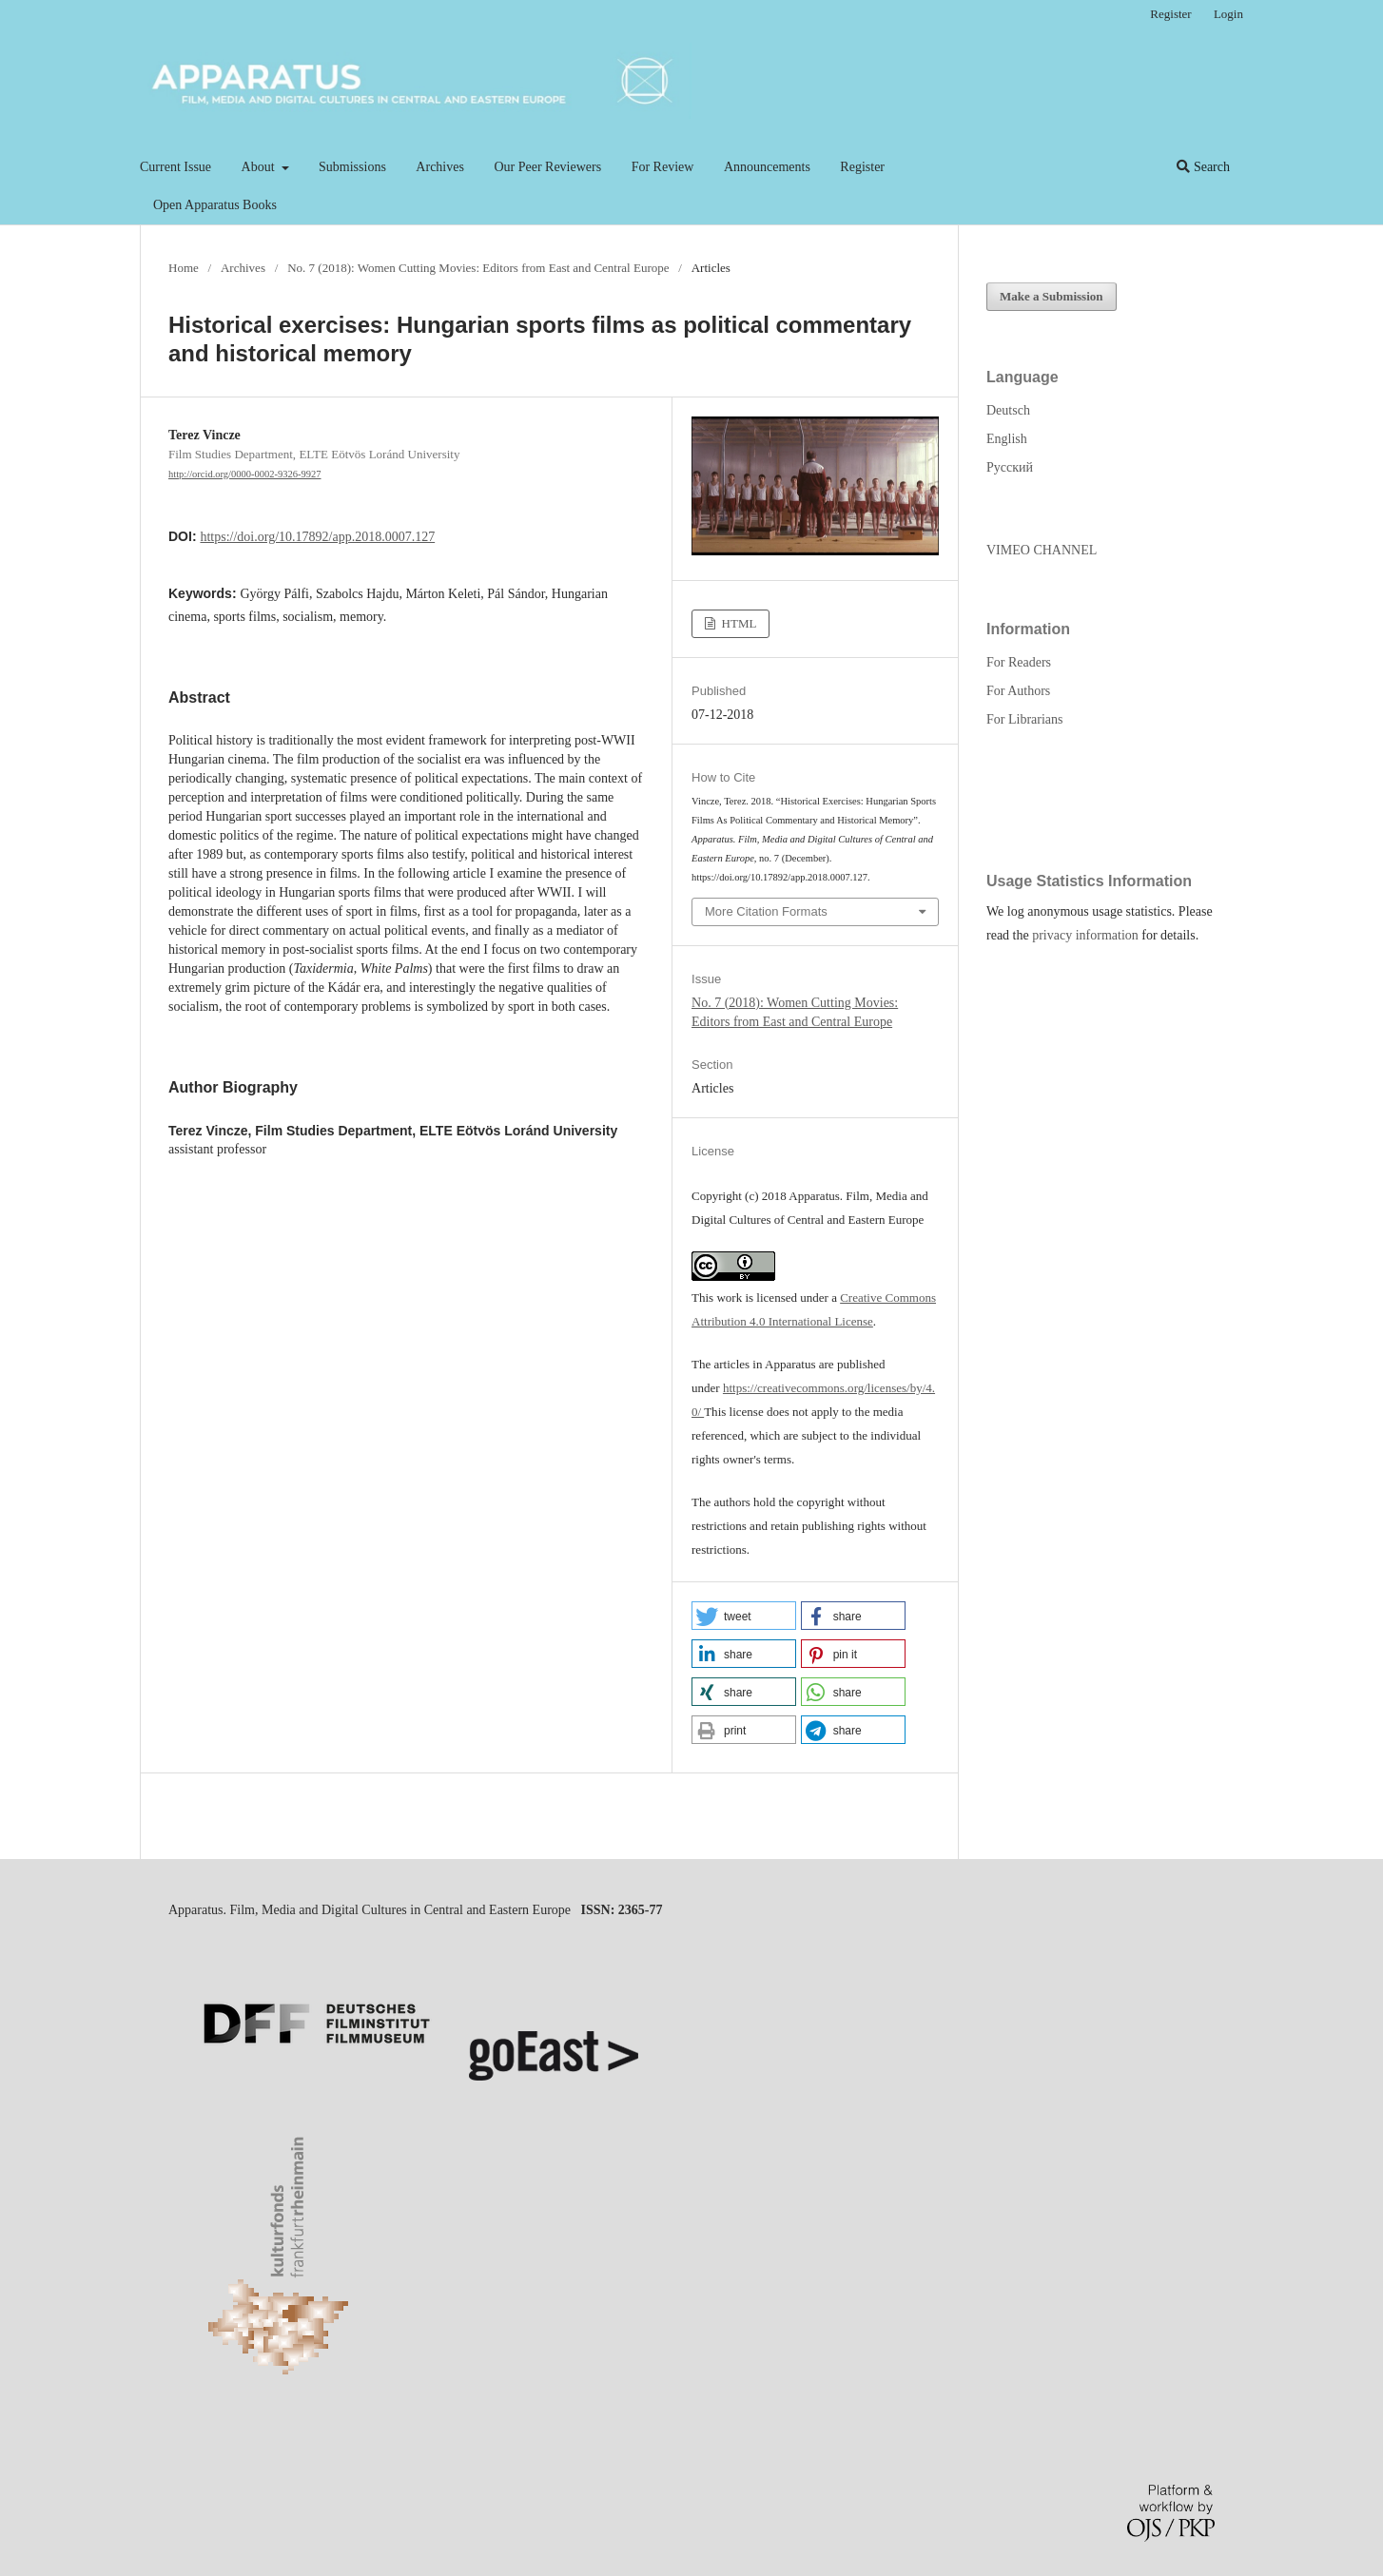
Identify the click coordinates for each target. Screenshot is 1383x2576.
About (260, 167)
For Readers (1018, 662)
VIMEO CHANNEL (1041, 550)
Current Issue (175, 167)
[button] (744, 1615)
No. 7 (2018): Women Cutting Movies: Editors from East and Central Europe (478, 268)
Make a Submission (1051, 296)
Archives (440, 167)
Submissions (352, 167)
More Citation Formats (766, 911)
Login (1228, 14)
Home (183, 268)
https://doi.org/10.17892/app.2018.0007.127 (317, 537)
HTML (737, 623)
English (1006, 439)
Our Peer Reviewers (547, 167)
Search (1203, 167)
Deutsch (1008, 410)
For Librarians (1024, 719)
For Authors (1018, 691)
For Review (663, 167)
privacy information (1085, 935)
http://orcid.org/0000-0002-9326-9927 (244, 474)
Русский (1009, 467)
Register (862, 167)
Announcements (767, 167)
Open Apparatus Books (215, 205)
